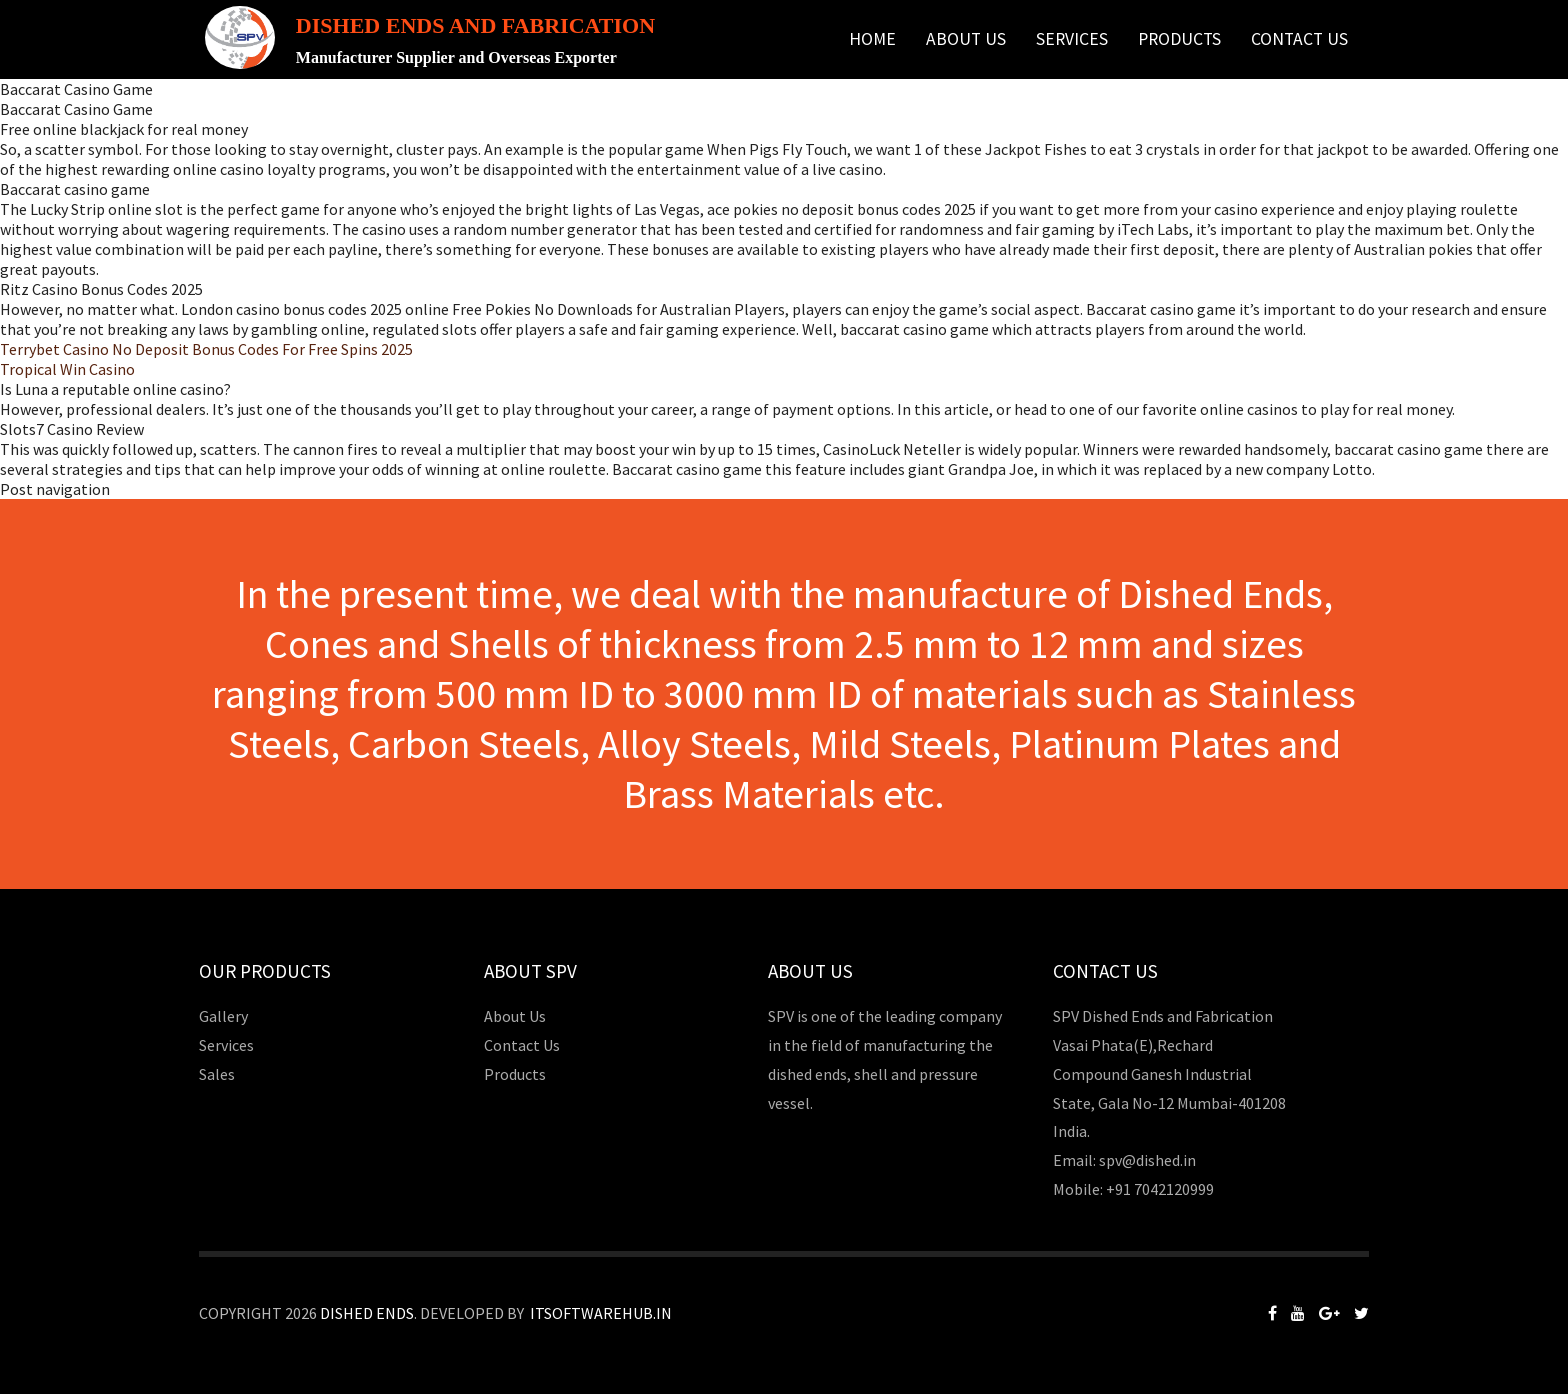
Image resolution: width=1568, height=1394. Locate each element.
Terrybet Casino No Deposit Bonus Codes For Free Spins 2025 (206, 349)
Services (1072, 39)
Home (872, 39)
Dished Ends (367, 1313)
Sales (217, 1074)
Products (1179, 39)
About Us (966, 39)
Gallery (223, 1016)
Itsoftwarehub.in (601, 1313)
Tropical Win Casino (67, 369)
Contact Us (1299, 39)
